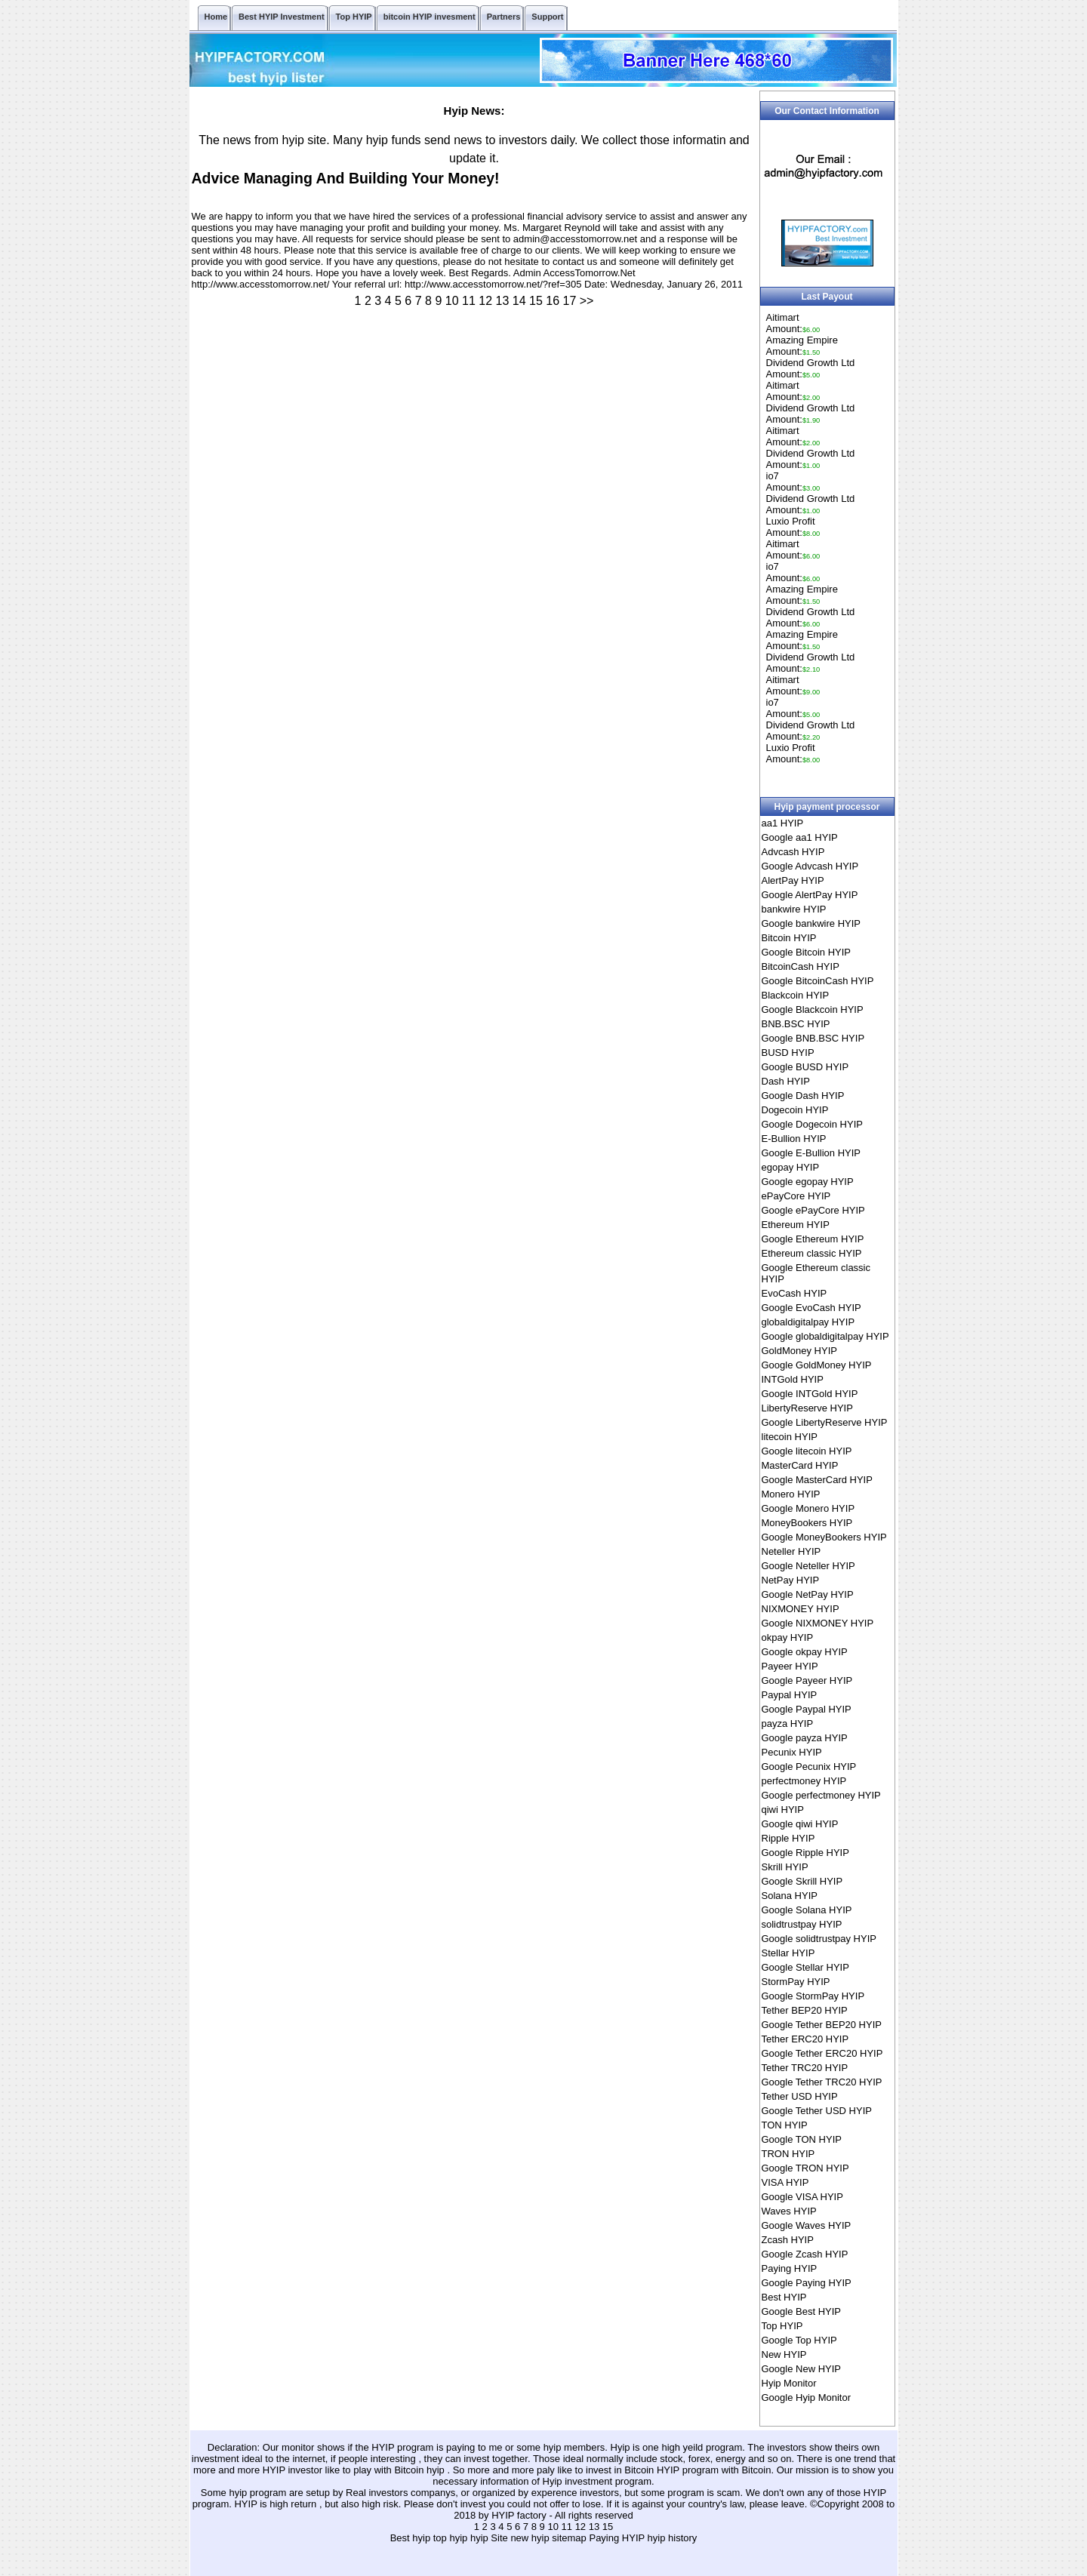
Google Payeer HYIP (807, 1680)
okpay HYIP (788, 1637)
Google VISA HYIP (802, 2196)
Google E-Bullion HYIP (811, 1153)
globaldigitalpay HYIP (808, 1322)
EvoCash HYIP (794, 1293)
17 (570, 300)
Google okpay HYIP (805, 1651)
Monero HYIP (791, 1494)
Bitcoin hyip (420, 2470)
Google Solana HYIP (807, 1910)
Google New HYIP (802, 2368)
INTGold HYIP (793, 1379)
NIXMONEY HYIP (800, 1608)
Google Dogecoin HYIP (812, 1124)
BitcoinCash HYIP (800, 966)
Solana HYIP (790, 1895)
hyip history (672, 2538)
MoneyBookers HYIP (807, 1522)
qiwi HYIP (783, 1809)
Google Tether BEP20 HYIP (822, 2024)
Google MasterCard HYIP (817, 1479)
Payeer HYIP (790, 1666)
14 (519, 300)
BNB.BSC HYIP (796, 1023)
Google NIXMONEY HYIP (818, 1623)
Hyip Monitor (789, 2383)
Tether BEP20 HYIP (805, 2010)
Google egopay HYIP (808, 1181)
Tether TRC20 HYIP (805, 2067)
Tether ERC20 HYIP (805, 2039)
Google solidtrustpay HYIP (819, 1938)
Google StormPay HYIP (813, 1996)
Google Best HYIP (802, 2311)
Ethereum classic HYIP (812, 1253)
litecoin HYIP (790, 1436)
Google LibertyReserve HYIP (825, 1422)
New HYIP (784, 2354)
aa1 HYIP (783, 823)
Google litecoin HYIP (807, 1451)
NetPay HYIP (791, 1580)
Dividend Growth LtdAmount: (810, 368)
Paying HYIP (790, 2268)
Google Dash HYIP (803, 1095)
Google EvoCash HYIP (811, 1307)
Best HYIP (784, 2297)
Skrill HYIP (785, 1867)
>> (587, 300)
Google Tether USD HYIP (817, 2110)
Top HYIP (782, 2325)
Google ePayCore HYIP (813, 1210)
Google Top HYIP (799, 2340)
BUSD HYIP (788, 1052)
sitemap (569, 2538)
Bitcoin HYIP (789, 937)
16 (552, 300)
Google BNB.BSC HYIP (813, 1038)
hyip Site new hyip (511, 2538)
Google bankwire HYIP (811, 923)
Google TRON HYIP (805, 2168)
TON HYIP (785, 2125)
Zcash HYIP (788, 2239)
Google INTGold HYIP (810, 1393)
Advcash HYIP (793, 851)
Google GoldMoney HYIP (817, 1365)
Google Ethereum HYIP (813, 1239)
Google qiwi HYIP (800, 1824)
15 (536, 300)
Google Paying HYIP (806, 2282)
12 (485, 300)
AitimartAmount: (793, 323)
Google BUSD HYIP (805, 1067)
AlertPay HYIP (793, 880)
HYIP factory (520, 2515)
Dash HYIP (786, 1081)
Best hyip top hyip (430, 2538)
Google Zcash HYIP (805, 2254)
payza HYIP (788, 1723)
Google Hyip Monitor (806, 2397)
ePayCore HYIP (796, 1196)
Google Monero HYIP (808, 1508)
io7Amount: (793, 481)
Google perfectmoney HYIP (821, 1795)
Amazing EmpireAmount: (802, 345)
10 (452, 300)
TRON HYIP (788, 2153)
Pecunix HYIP (792, 1752)
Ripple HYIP (788, 1838)
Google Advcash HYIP (810, 866)
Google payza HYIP (805, 1737)
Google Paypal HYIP (806, 1709)
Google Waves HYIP (806, 2225)
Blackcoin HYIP (796, 995)
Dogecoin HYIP (795, 1110)
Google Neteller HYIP (808, 1565)
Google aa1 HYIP (800, 837)
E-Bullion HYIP (794, 1138)
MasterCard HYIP (800, 1465)
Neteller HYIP (791, 1551)
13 (503, 300)
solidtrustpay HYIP (802, 1924)
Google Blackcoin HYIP (813, 1009)
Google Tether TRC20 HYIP (822, 2082)
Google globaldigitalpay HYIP (825, 1336)
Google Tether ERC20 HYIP (822, 2053)
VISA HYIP (785, 2182)
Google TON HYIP (802, 2139)
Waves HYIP (789, 2211)
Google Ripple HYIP (805, 1852)
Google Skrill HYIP (802, 1881)
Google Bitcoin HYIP (806, 952)
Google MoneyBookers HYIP (824, 1537)
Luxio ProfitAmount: (793, 527)
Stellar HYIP (788, 1953)
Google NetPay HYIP (808, 1594)
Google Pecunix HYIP (809, 1766)
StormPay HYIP (796, 1981)
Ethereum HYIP (796, 1224)
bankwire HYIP (794, 909)
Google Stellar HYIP (805, 1967)
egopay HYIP (791, 1167)
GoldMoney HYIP (799, 1350)
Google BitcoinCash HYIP (818, 980)
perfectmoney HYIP (804, 1781)
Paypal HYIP (790, 1694)
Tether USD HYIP (800, 2096)
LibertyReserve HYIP (807, 1408)
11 (469, 300)
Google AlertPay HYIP (810, 894)
